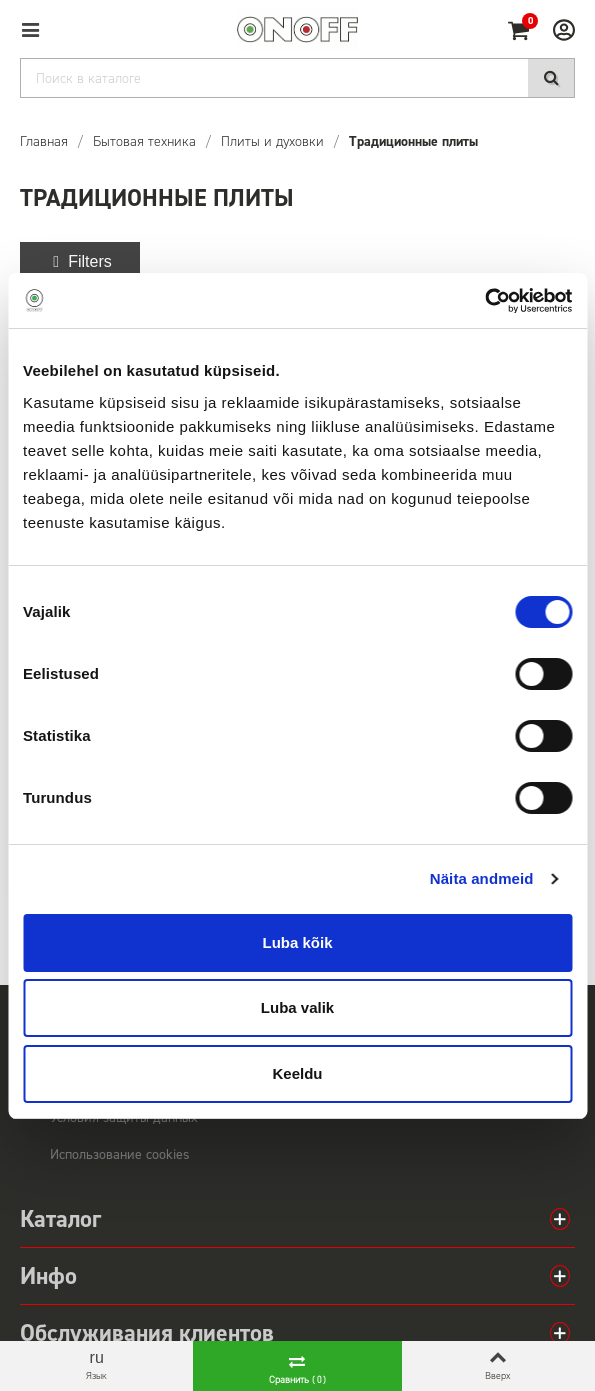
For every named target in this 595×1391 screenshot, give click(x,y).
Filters (80, 261)
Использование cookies (120, 1154)
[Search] (297, 78)
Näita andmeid (482, 878)
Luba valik (297, 1007)
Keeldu (297, 1073)
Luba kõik (297, 942)
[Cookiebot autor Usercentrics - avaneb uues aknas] (484, 301)
